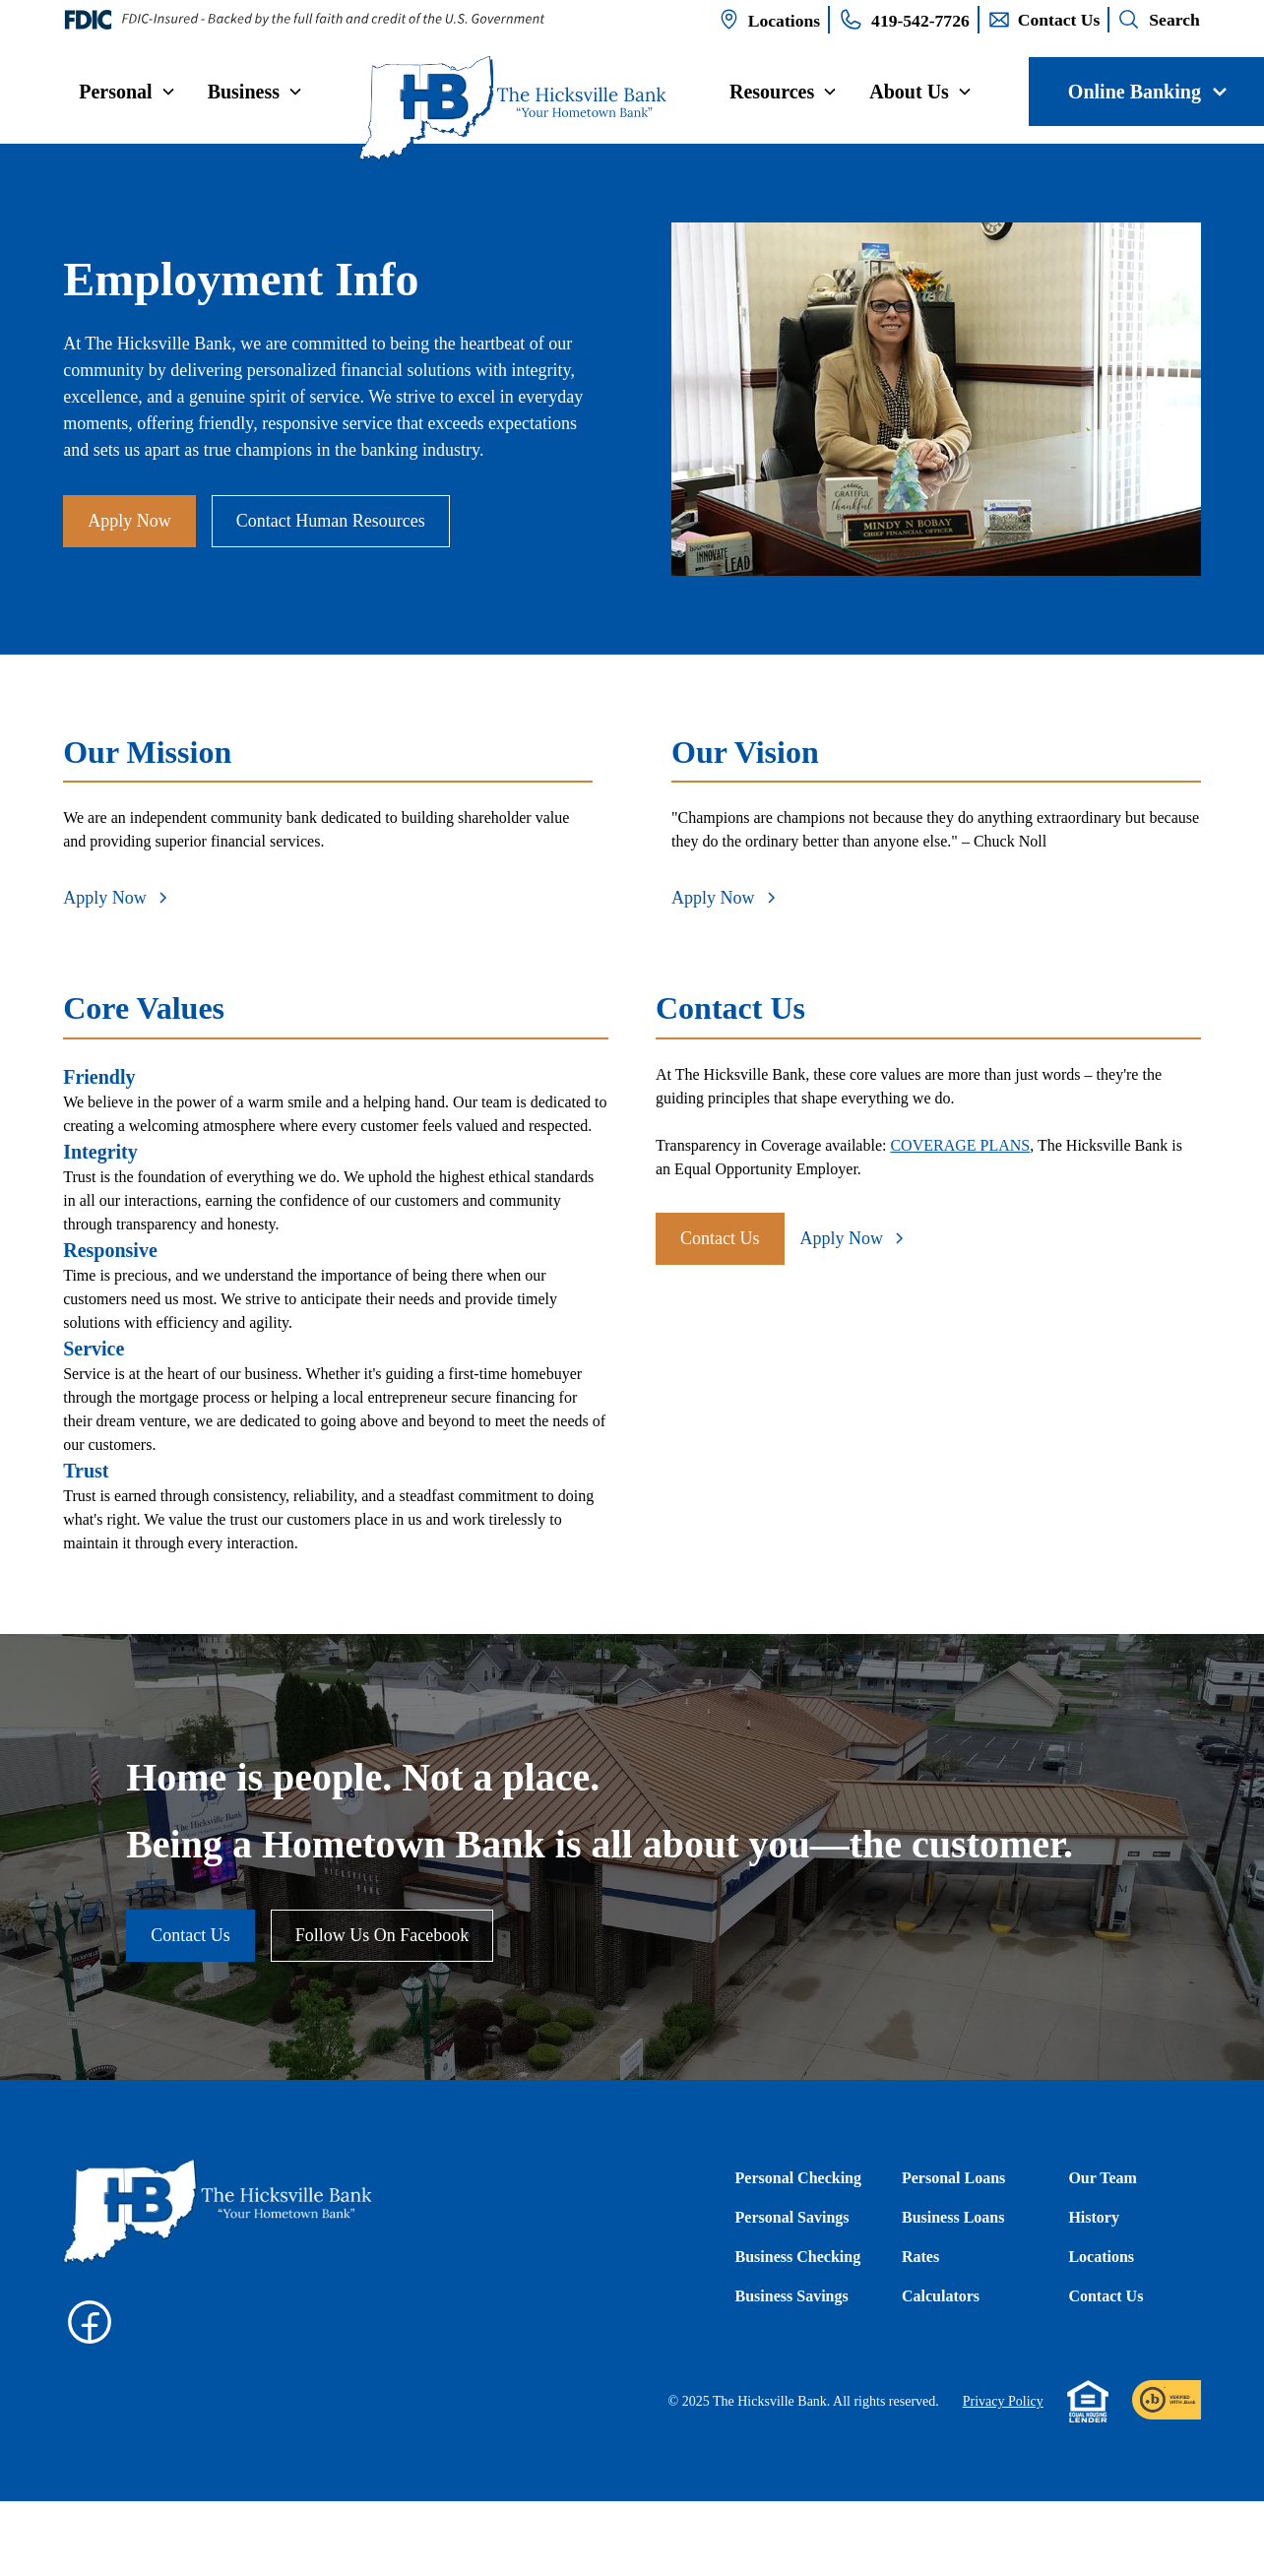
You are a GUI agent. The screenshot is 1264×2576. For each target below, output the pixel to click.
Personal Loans (953, 2177)
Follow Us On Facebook (382, 1935)
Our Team (1102, 2177)
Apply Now (129, 521)
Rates (920, 2256)
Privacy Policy (1003, 2401)
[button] (127, 91)
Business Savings (792, 2296)
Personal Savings (792, 2217)
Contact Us (720, 1238)
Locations (1101, 2256)
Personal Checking (798, 2177)
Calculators (941, 2296)
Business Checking (798, 2256)
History (1093, 2217)
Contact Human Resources (330, 521)
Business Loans (953, 2217)
